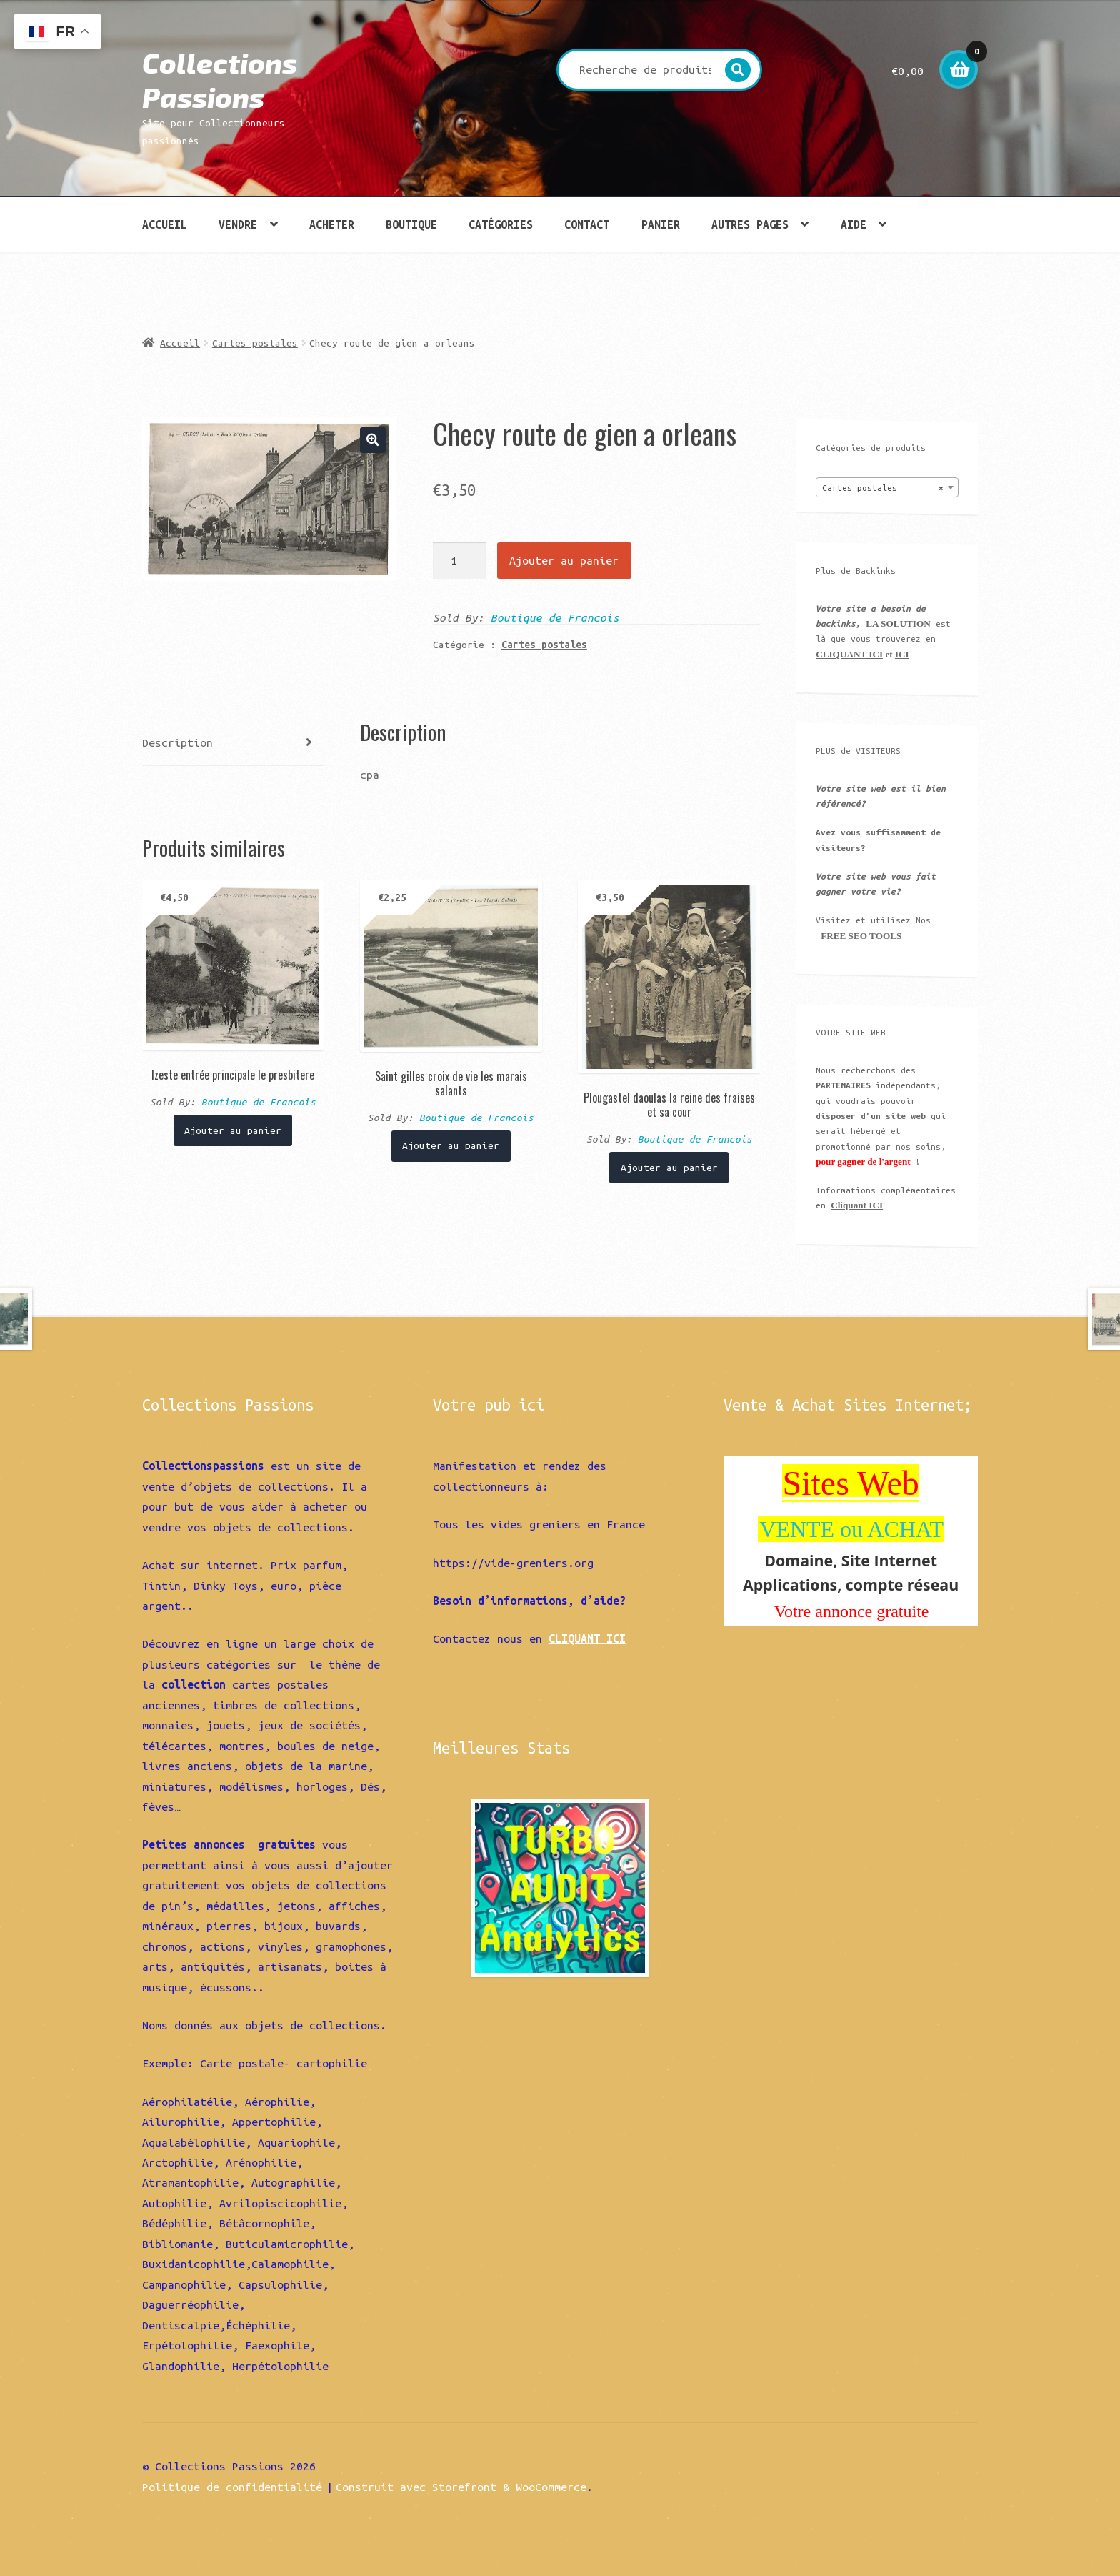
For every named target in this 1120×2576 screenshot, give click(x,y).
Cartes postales (255, 343)
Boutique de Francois (555, 617)
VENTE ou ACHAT (851, 1529)
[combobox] (887, 487)
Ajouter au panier (564, 560)
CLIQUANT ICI (849, 654)
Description (177, 742)
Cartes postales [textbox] (883, 488)
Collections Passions (219, 80)
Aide (853, 224)
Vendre (238, 224)
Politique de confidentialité (232, 2486)
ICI (902, 654)
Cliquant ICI (857, 1205)
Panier (660, 224)
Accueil (164, 224)
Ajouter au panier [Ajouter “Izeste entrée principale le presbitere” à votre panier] (232, 1130)
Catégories (501, 224)
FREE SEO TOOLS (861, 935)
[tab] (233, 743)
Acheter (331, 224)
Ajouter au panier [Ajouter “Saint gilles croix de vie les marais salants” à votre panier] (450, 1145)
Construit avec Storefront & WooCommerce (461, 2486)
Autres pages (750, 224)
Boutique (411, 224)
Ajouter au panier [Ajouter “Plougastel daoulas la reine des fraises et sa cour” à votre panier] (669, 1167)
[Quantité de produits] (459, 560)
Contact (586, 224)
